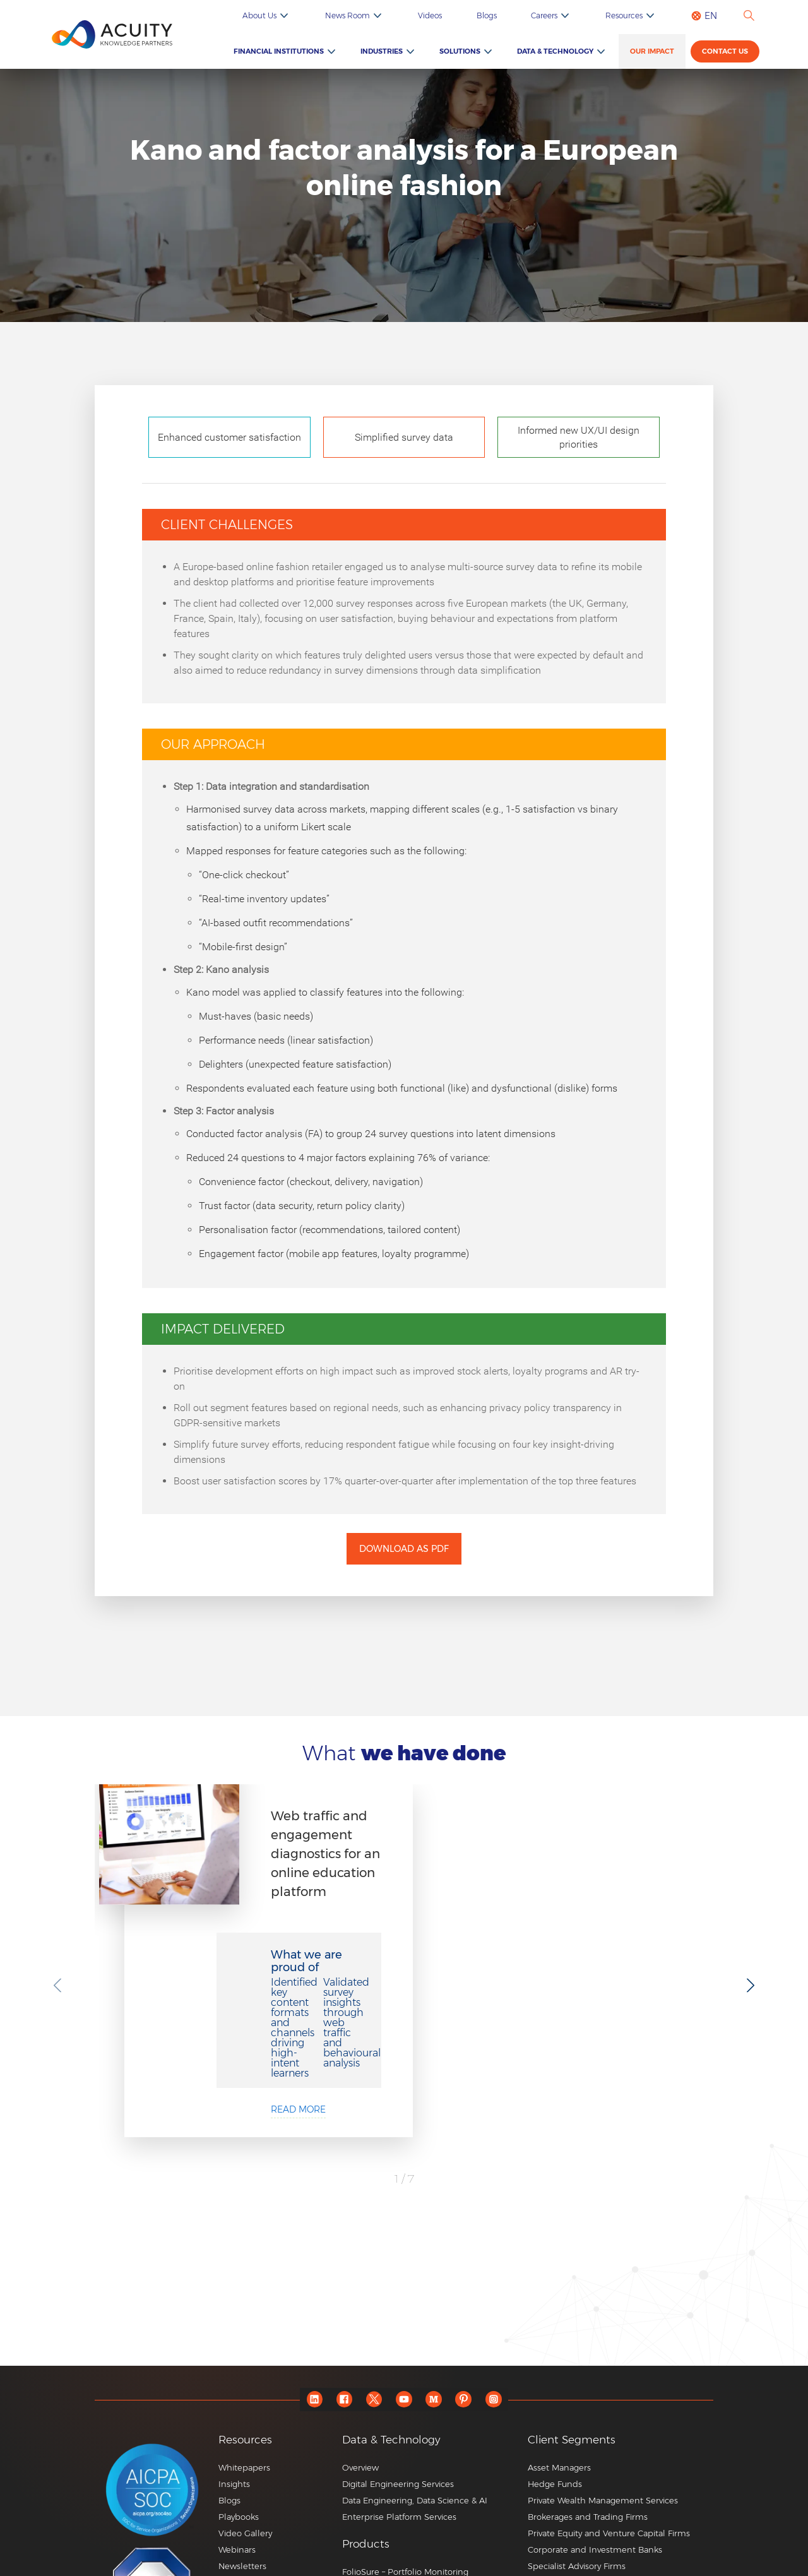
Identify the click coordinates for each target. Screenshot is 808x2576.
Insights (234, 2332)
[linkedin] (300, 2248)
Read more (415, 1979)
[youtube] (404, 2248)
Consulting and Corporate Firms (592, 2447)
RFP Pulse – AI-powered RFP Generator (421, 2453)
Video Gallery (245, 2381)
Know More (365, 2496)
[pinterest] (473, 2248)
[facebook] (335, 2248)
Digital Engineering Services (398, 2332)
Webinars (237, 2398)
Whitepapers (244, 2316)
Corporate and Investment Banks (595, 2398)
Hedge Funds (555, 2332)
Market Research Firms (574, 2464)
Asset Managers (559, 2316)
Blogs (540, 15)
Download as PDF (404, 1548)
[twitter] (369, 2248)
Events (231, 2431)
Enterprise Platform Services (399, 2365)
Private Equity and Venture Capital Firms (609, 2381)
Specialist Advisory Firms (577, 2414)
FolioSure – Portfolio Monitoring (405, 2420)
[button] (430, 2392)
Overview (360, 2316)
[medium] (439, 2248)
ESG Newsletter (250, 2447)
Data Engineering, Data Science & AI (414, 2349)
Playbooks (238, 2365)
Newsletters (242, 2414)
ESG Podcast (244, 2464)
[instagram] (508, 2248)
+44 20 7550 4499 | (550, 2548)
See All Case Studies (404, 2123)
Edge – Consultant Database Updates (417, 2436)
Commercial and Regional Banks (594, 2431)
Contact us (729, 53)
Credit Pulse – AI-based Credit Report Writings (417, 2474)
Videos (499, 15)
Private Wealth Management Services (603, 2349)
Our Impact (661, 51)
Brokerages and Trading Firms (588, 2365)
